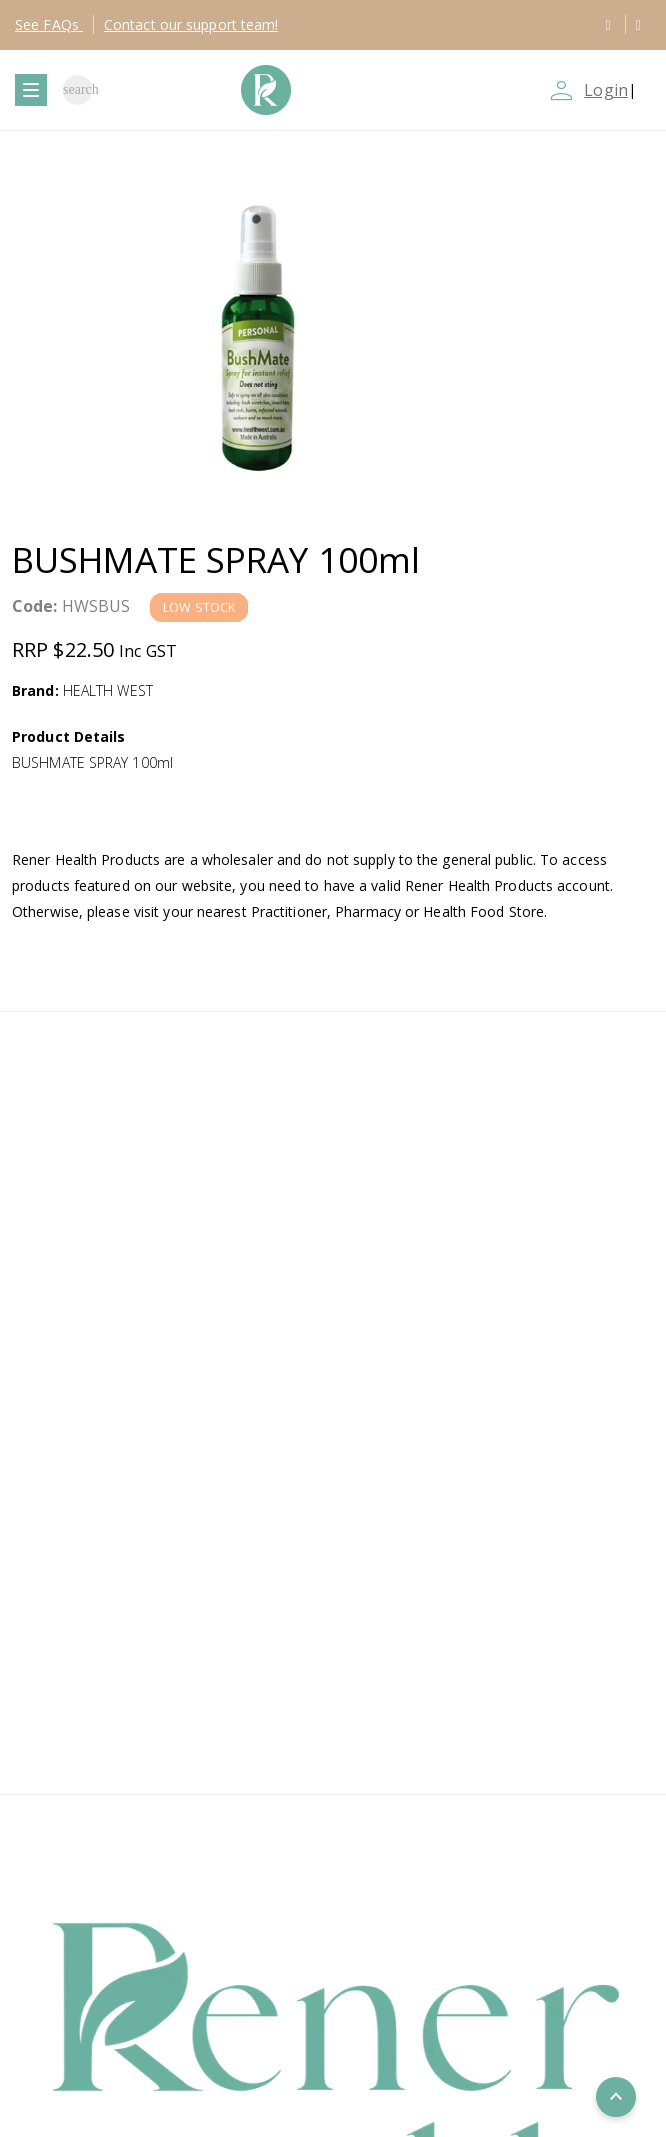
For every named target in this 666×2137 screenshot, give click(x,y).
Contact (191, 24)
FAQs (49, 24)
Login (606, 90)
